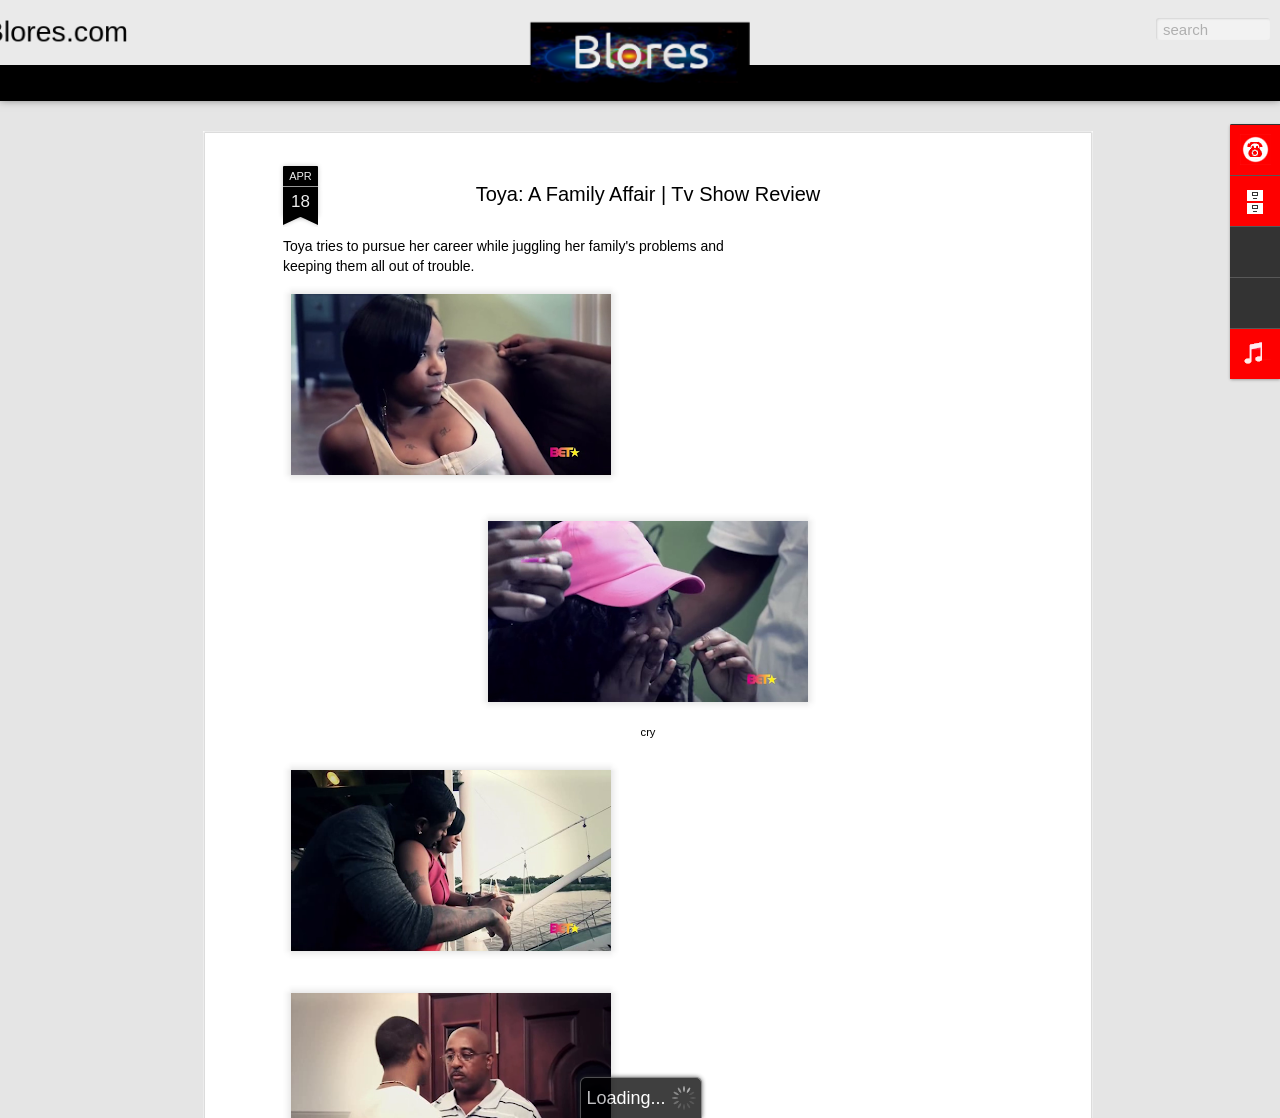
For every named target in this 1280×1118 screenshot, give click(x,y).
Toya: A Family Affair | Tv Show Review (648, 194)
